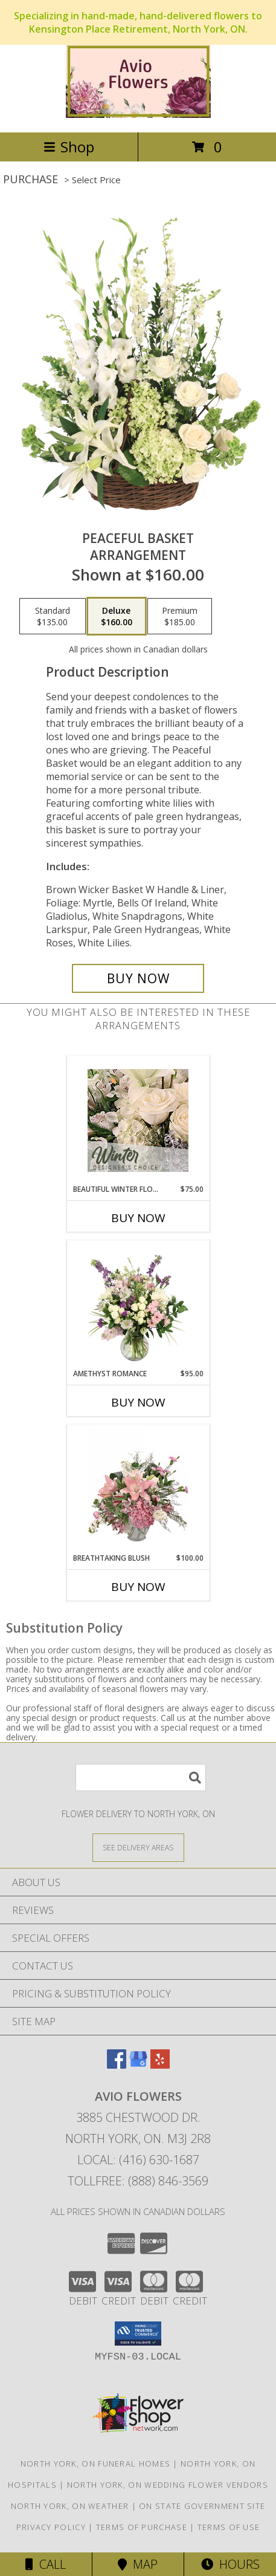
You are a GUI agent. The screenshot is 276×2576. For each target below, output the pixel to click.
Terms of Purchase (141, 2527)
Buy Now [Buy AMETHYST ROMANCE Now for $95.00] (138, 1402)
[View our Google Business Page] (138, 2065)
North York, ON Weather (70, 2505)
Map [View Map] (138, 2564)
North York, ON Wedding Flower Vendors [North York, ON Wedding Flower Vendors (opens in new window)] (167, 2484)
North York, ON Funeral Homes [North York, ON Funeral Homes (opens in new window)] (95, 2463)
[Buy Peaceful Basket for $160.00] (138, 978)
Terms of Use (228, 2527)
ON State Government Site (202, 2505)
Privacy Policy (51, 2527)
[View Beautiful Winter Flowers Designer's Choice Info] (138, 1120)
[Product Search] (140, 1777)
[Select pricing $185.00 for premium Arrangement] (179, 616)
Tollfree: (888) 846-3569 (138, 2181)
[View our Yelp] (160, 2065)
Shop (68, 147)
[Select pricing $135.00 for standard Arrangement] (52, 616)
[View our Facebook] (116, 2065)
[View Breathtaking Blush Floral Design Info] (138, 1489)
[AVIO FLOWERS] (138, 114)
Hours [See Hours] (230, 2564)
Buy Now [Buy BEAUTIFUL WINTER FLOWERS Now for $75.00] (138, 1218)
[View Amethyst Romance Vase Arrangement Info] (138, 1305)
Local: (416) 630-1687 (138, 2160)
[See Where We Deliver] (138, 1847)
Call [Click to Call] (45, 2564)
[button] (138, 2333)
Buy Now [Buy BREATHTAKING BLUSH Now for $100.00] (138, 1587)
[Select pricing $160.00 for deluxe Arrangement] (116, 616)
